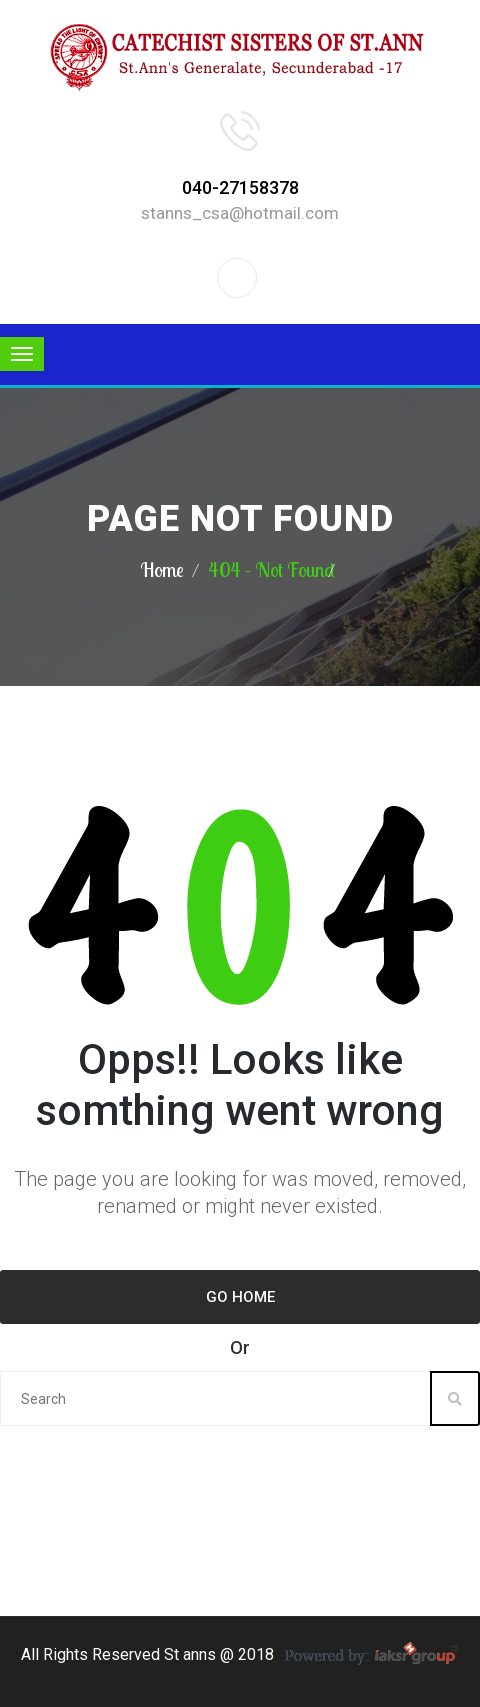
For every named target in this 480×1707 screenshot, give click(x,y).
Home (162, 569)
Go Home (240, 1297)
